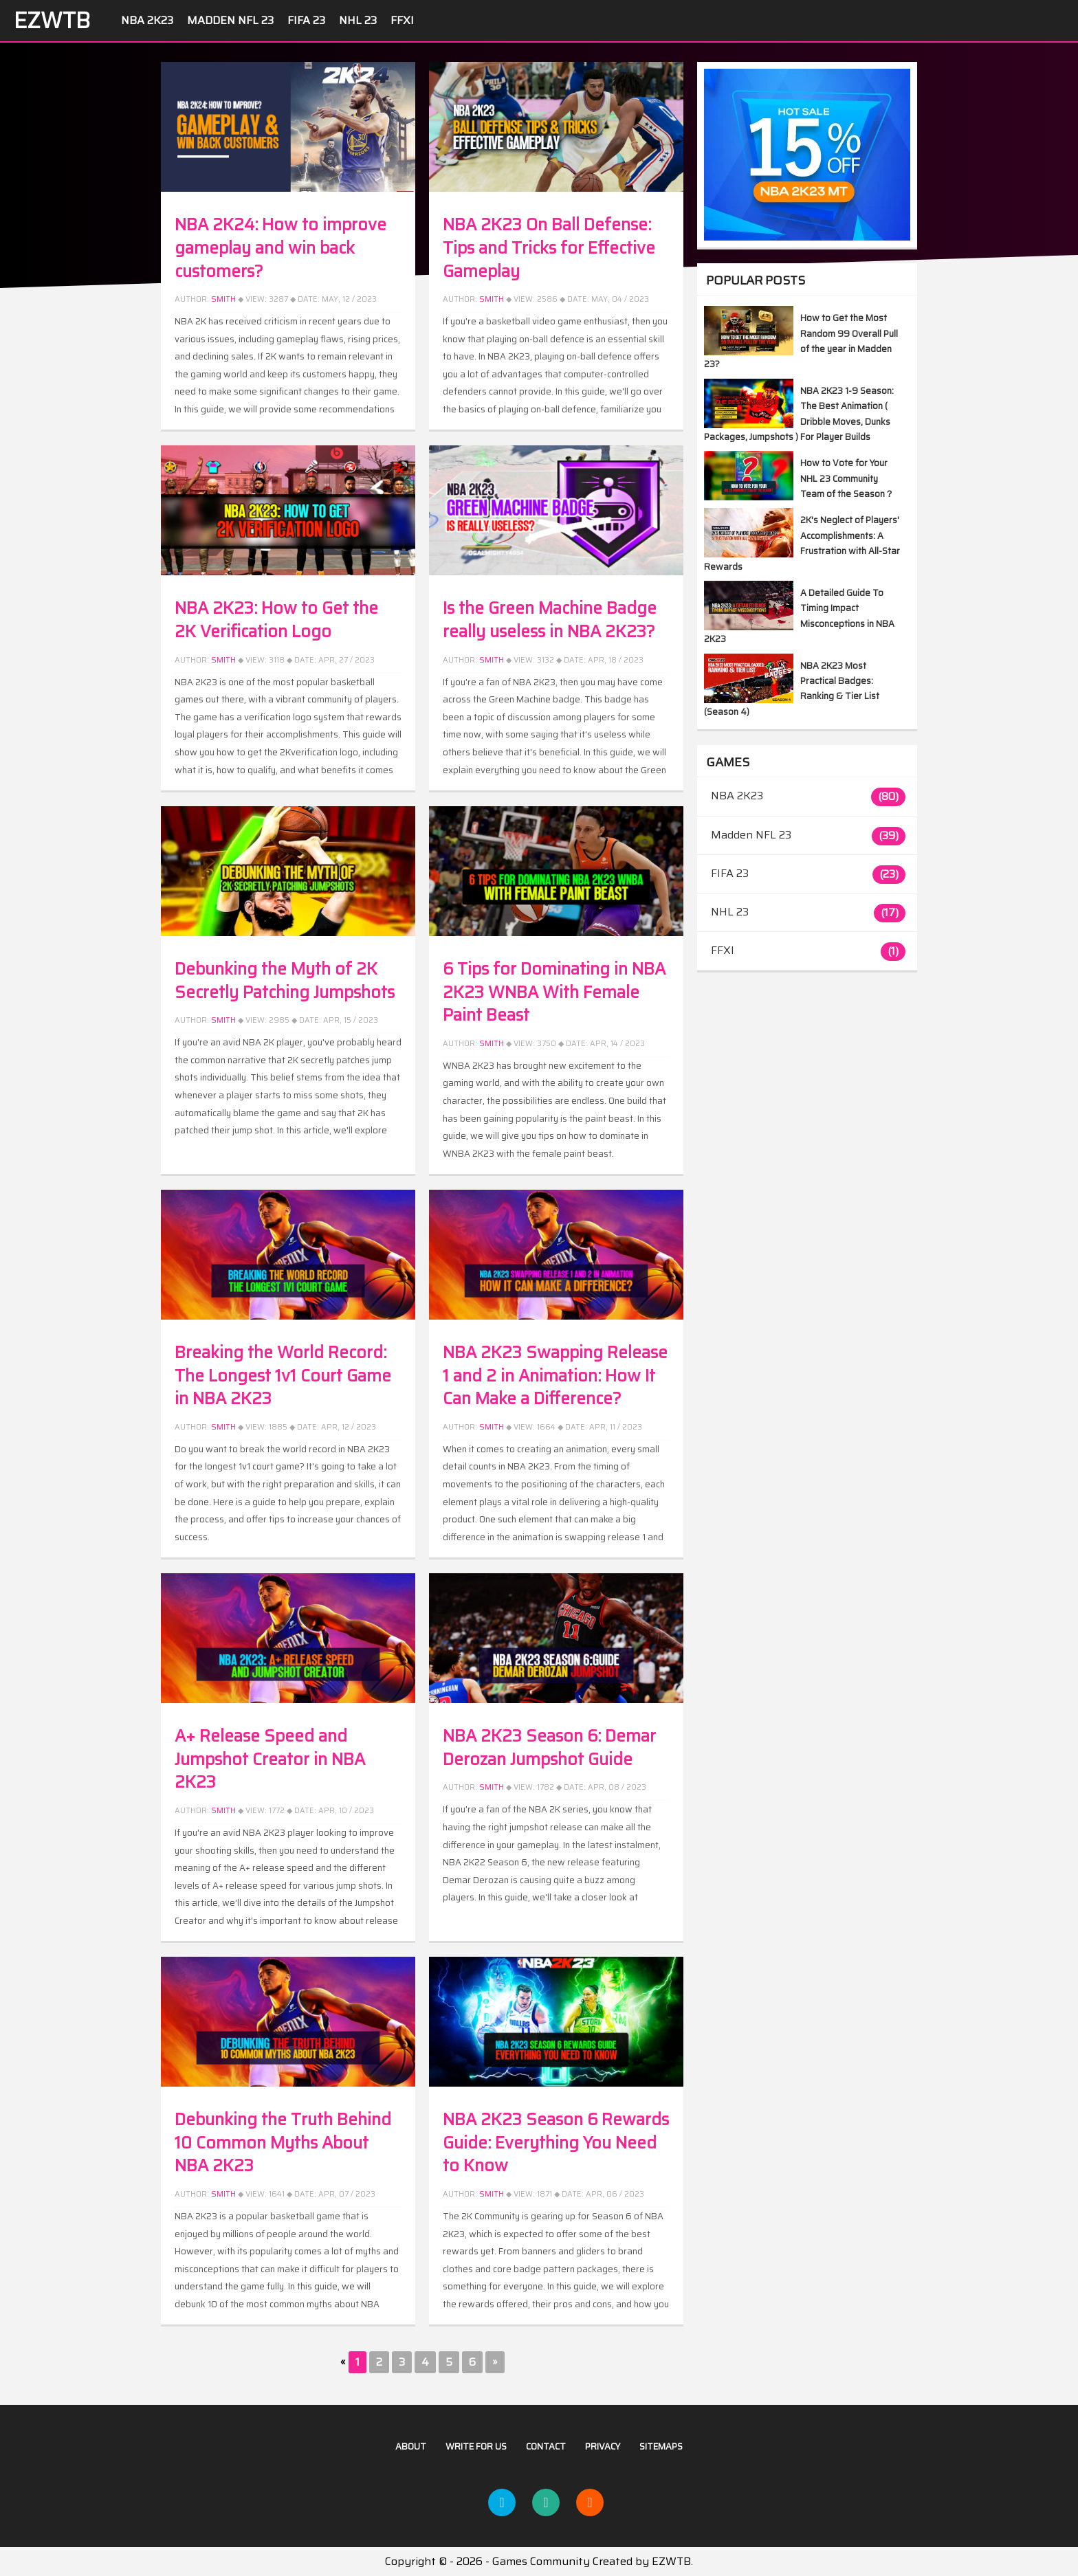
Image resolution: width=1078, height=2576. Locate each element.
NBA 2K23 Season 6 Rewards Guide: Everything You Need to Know (556, 2143)
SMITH (223, 2194)
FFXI (402, 20)
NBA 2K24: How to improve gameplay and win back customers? (280, 248)
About (410, 2446)
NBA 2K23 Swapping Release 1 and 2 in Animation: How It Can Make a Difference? (555, 1376)
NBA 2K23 (147, 20)
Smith (223, 299)
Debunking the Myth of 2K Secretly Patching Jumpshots (285, 981)
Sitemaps (661, 2446)
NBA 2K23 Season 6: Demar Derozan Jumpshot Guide (549, 1748)
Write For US (476, 2446)
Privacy (602, 2446)
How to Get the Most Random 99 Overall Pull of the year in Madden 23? (801, 341)
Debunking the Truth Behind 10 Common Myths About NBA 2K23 (283, 2143)
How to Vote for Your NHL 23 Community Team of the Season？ (847, 478)
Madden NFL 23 (230, 20)
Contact (546, 2446)
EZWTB (52, 20)
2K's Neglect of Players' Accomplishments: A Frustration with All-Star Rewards (802, 543)
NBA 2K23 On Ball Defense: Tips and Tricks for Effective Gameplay (549, 248)
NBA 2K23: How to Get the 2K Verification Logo (276, 620)
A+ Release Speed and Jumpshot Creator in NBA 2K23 (270, 1759)
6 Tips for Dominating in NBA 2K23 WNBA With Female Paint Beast (554, 992)
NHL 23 (358, 20)
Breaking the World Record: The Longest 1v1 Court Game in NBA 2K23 (283, 1376)
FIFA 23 (306, 20)
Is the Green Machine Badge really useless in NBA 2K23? (550, 620)
